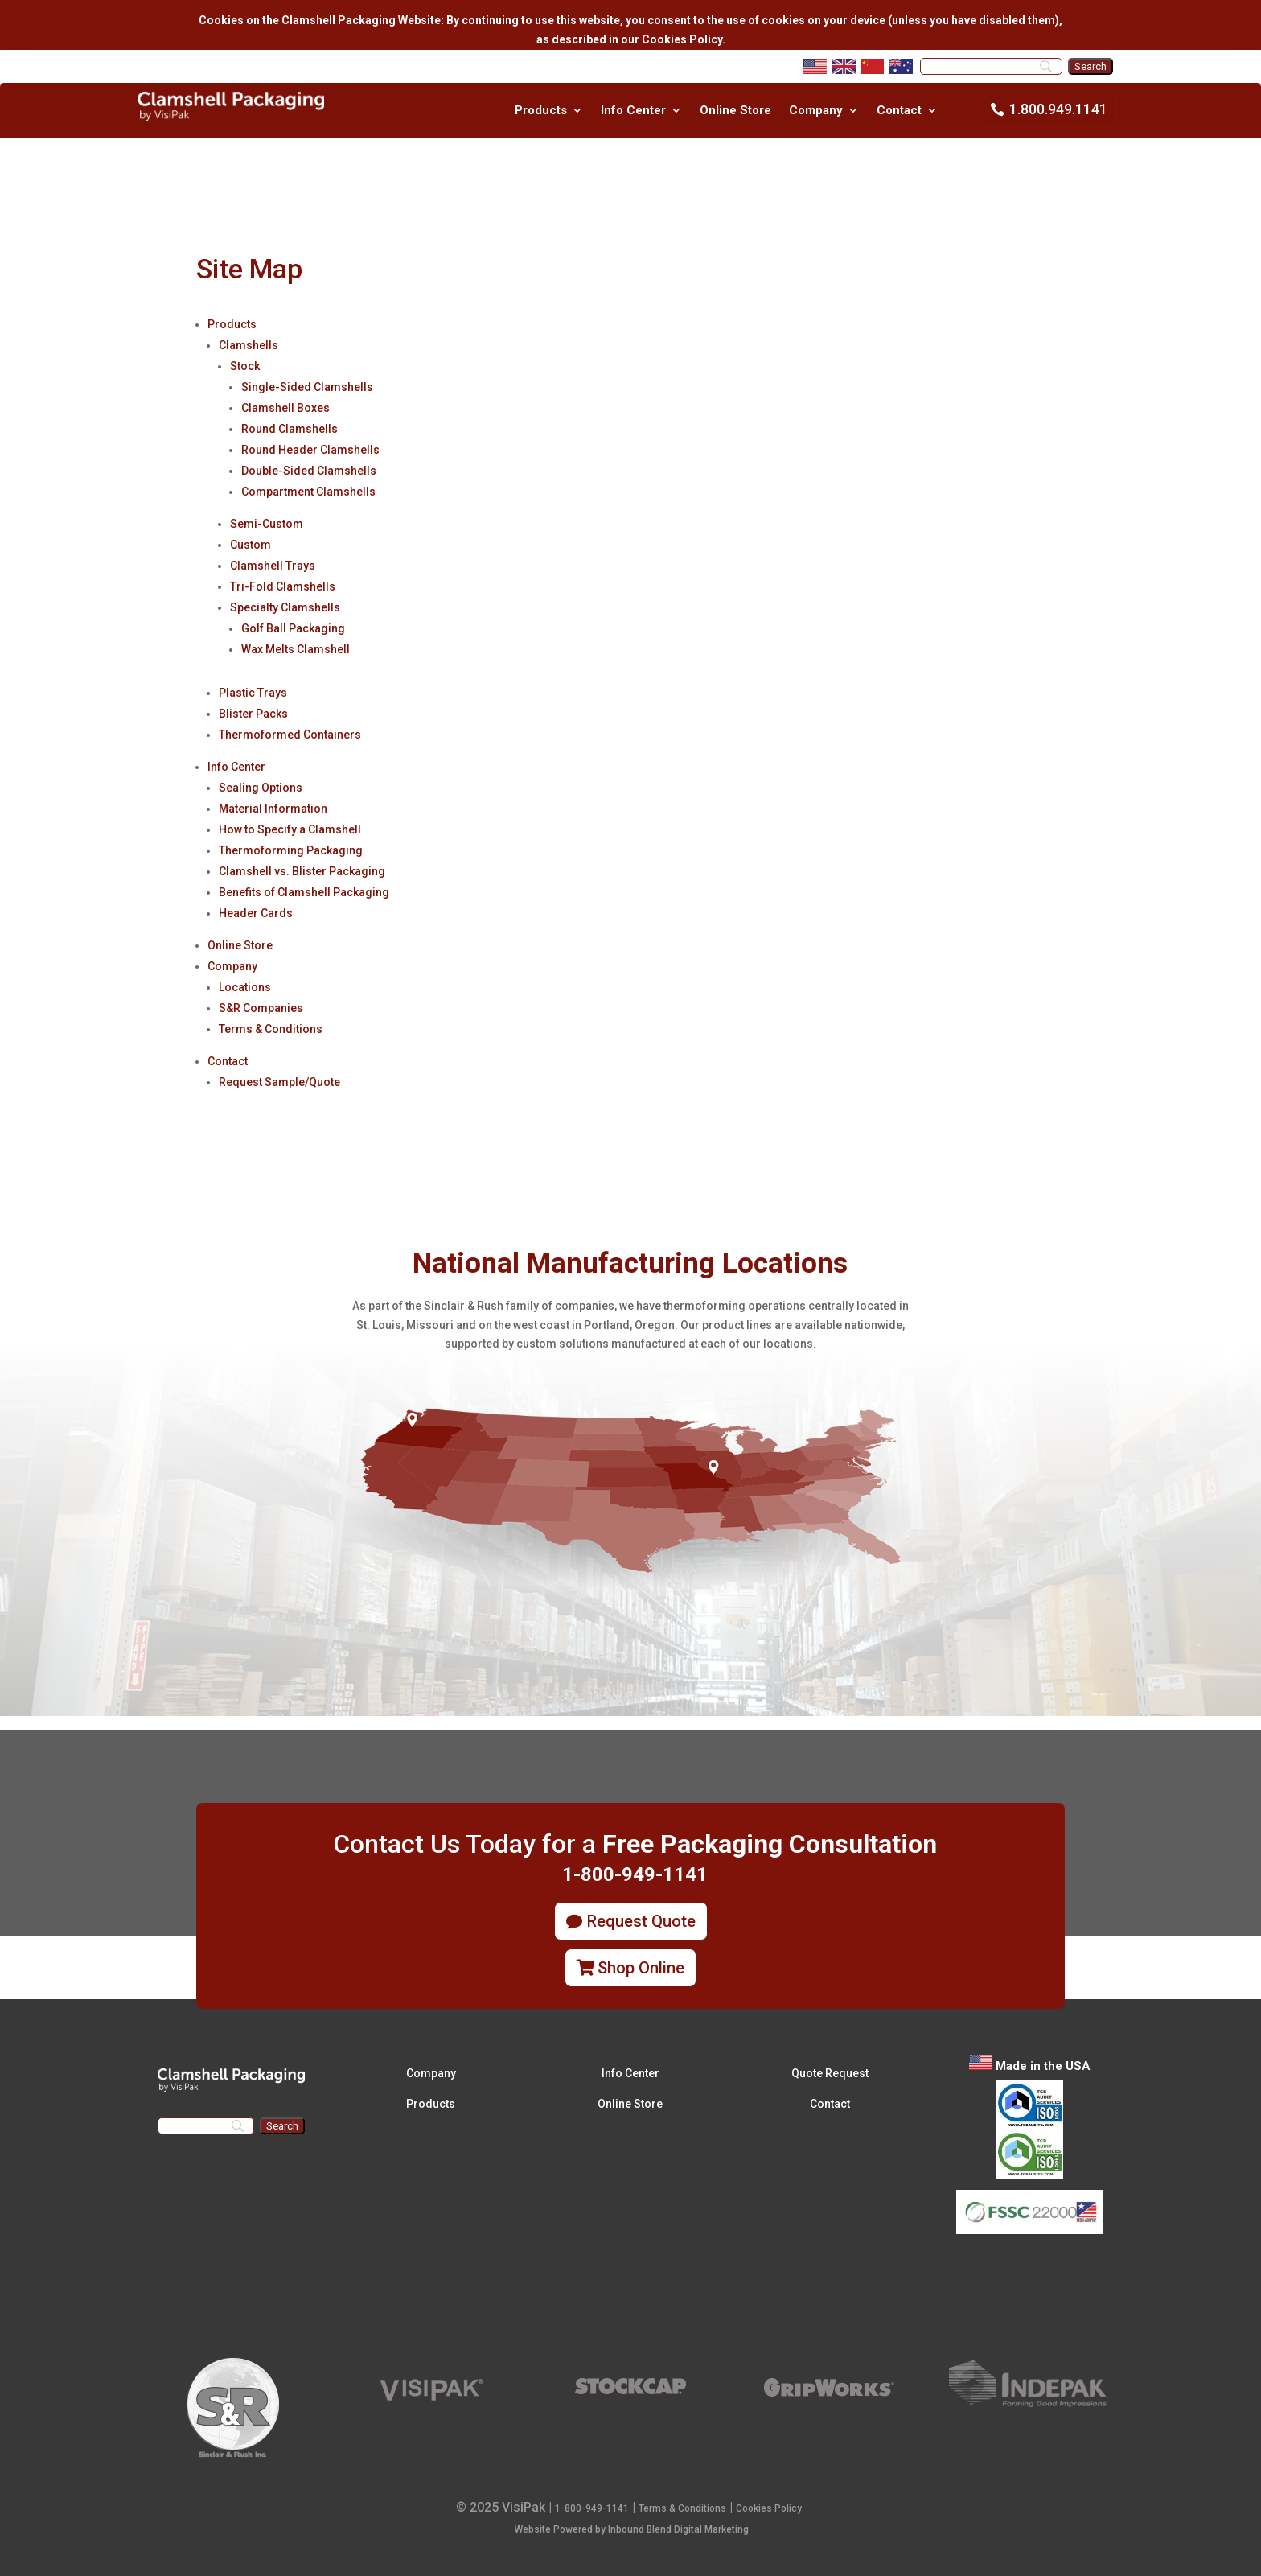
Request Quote (641, 1921)
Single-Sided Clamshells (307, 387)
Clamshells (248, 345)
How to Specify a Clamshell (290, 829)
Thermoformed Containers (290, 734)
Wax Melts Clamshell (295, 649)
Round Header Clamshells (310, 449)
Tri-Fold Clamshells (282, 586)
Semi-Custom (266, 523)
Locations (245, 987)
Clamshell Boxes (285, 407)
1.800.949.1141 (1058, 109)
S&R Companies (261, 1008)
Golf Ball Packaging (293, 628)
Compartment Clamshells (308, 491)
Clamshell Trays (272, 565)
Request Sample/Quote (279, 1082)
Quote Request (830, 2073)
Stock (245, 366)
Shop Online (641, 1967)
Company (816, 111)
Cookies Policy (769, 2508)
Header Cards (256, 913)
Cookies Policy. (682, 39)
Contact (899, 111)
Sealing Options (260, 787)
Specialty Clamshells (285, 607)
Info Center (633, 111)
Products (541, 111)
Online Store (735, 111)
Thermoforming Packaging (291, 850)
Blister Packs (253, 713)
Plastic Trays (253, 692)
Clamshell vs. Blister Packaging (302, 871)
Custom (250, 544)
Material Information (273, 808)
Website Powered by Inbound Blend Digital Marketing (632, 2529)
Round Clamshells (289, 428)
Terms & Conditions (270, 1029)
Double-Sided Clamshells (308, 470)
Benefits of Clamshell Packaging (304, 892)
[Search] (991, 66)
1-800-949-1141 (592, 2508)
